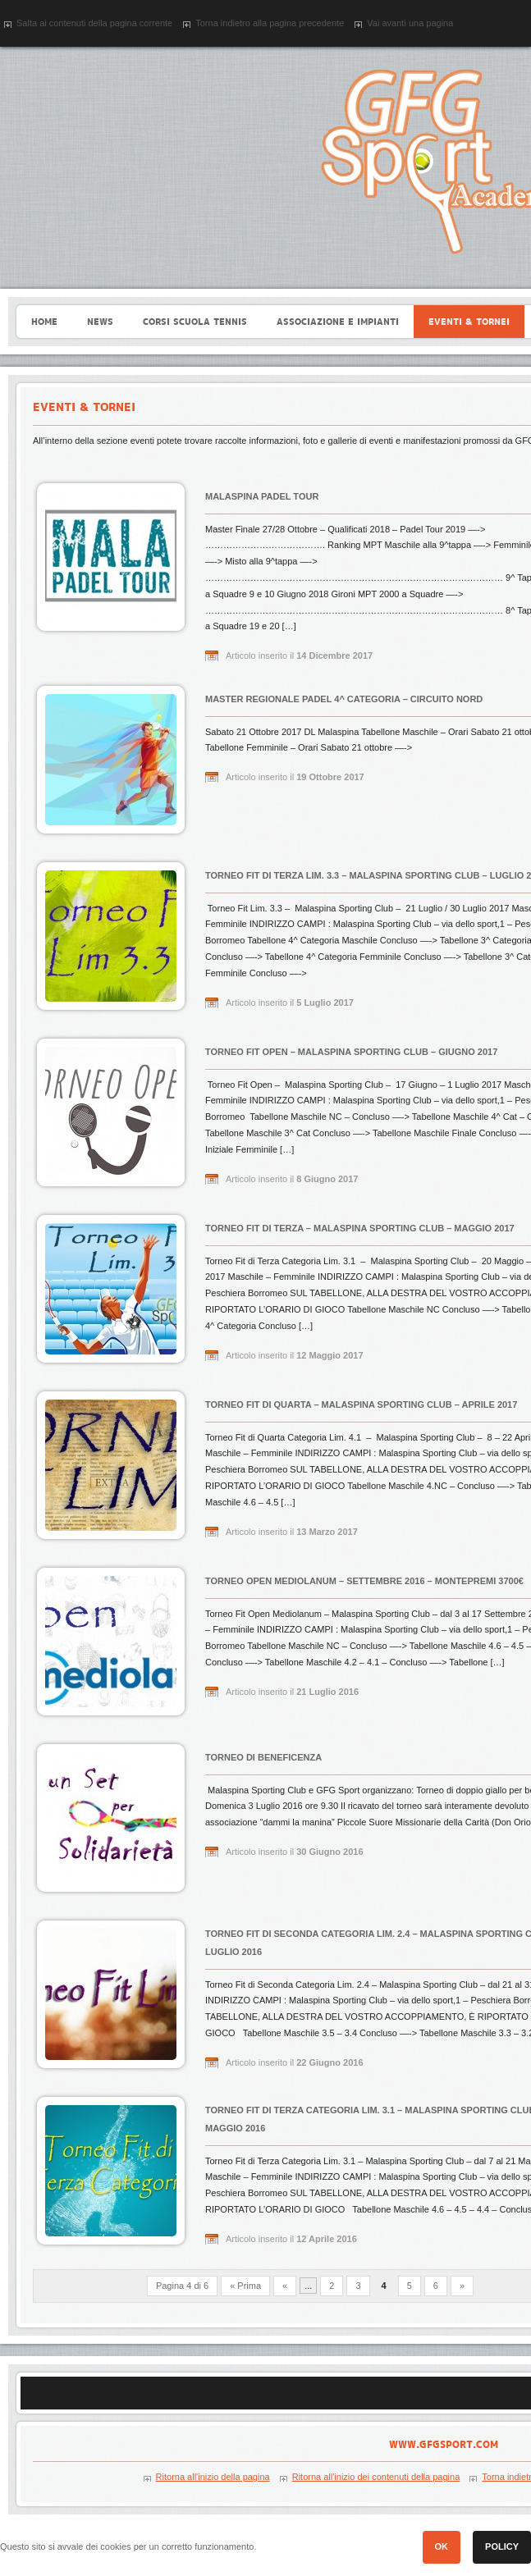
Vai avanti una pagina (410, 23)
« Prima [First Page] (245, 2286)
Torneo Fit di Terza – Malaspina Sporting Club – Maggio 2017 (360, 1228)
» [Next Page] (462, 2286)
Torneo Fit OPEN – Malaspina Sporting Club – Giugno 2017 (351, 1052)
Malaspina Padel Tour (261, 496)
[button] (442, 2547)
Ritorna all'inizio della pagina (213, 2477)
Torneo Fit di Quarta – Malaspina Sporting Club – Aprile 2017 (361, 1404)
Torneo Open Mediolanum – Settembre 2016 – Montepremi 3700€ (364, 1581)
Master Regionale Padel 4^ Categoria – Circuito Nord (344, 699)
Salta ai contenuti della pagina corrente (94, 23)
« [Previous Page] (284, 2286)
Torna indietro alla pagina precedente (269, 23)
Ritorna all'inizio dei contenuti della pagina (376, 2477)
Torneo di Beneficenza (263, 1757)
